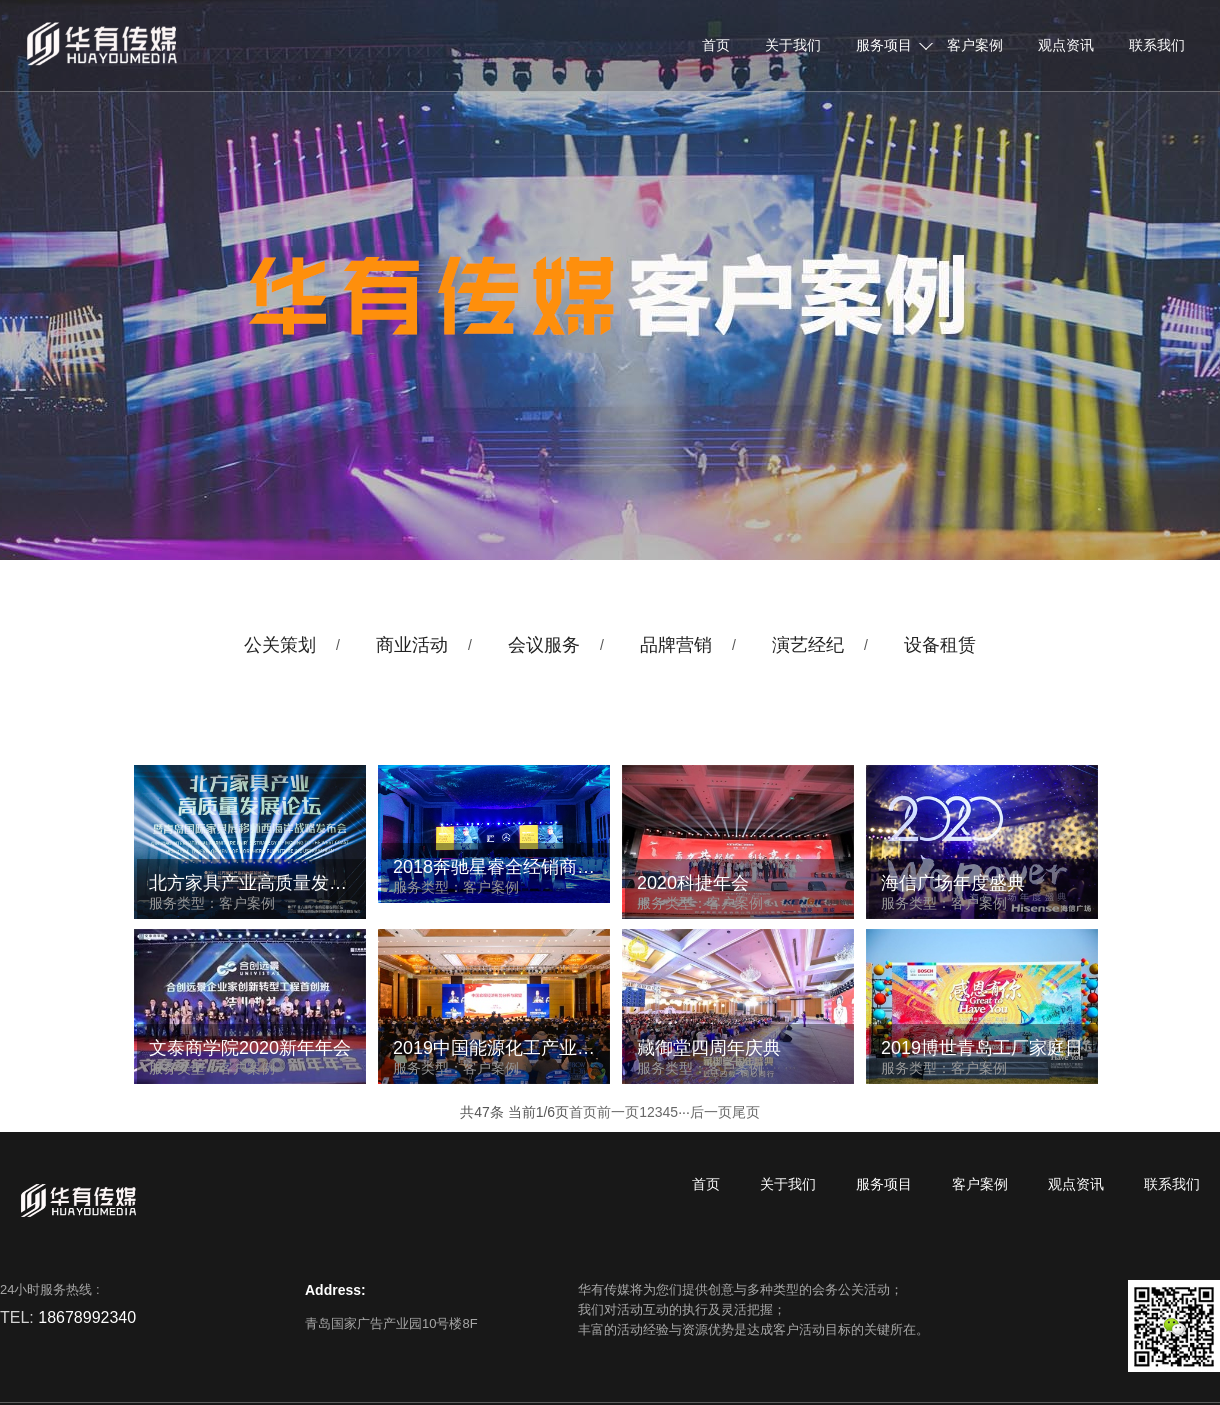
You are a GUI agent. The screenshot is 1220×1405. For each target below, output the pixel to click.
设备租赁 (940, 645)
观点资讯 (1066, 45)
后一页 (711, 1112)
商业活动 (412, 645)
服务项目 (884, 45)
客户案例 (975, 45)
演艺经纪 (808, 645)
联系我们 (1157, 45)
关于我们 (793, 45)
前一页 (618, 1112)
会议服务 (544, 645)
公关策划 (280, 645)
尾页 (746, 1112)
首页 (716, 45)
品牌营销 (676, 645)
